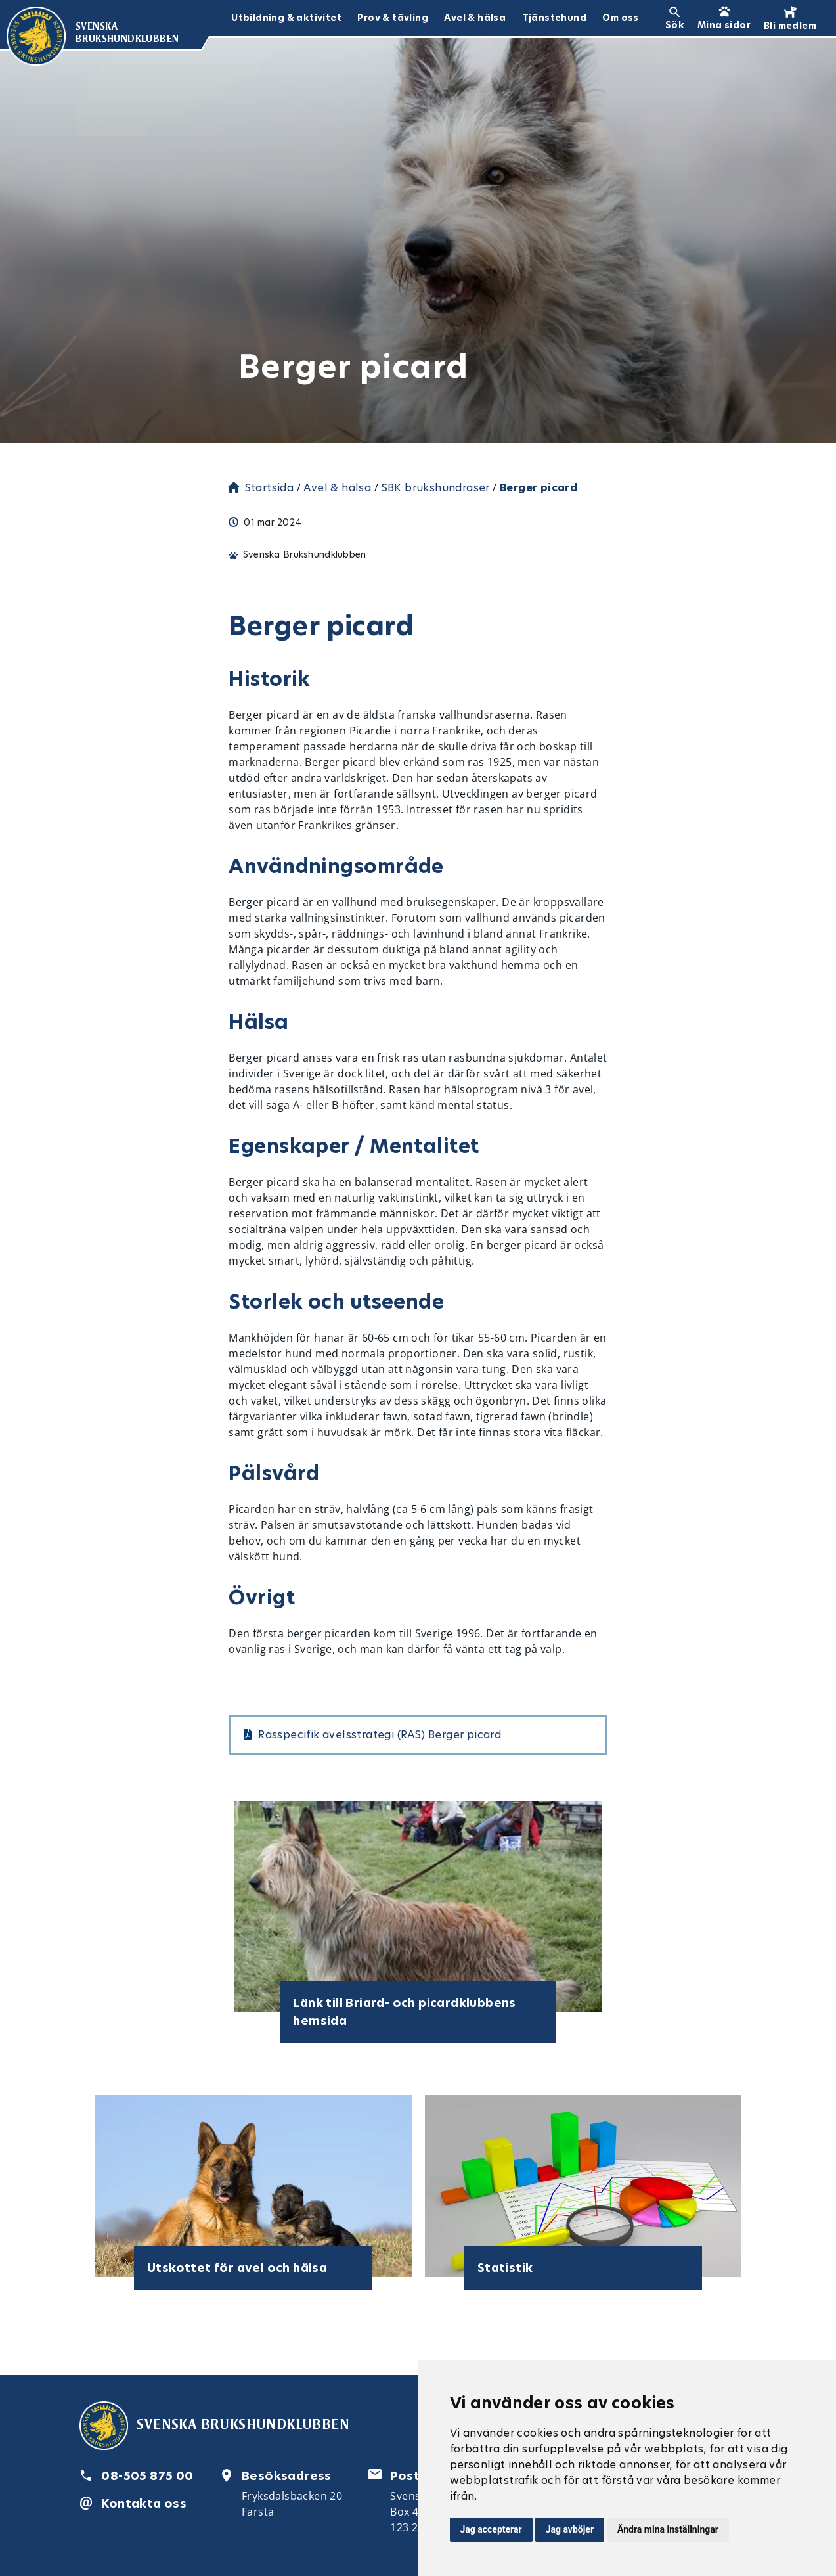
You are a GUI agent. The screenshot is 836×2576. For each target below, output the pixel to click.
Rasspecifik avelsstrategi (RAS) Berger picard (379, 1734)
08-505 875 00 (147, 2476)
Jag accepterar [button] (491, 2529)
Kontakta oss (144, 2503)
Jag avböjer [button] (570, 2529)
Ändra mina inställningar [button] (667, 2529)
